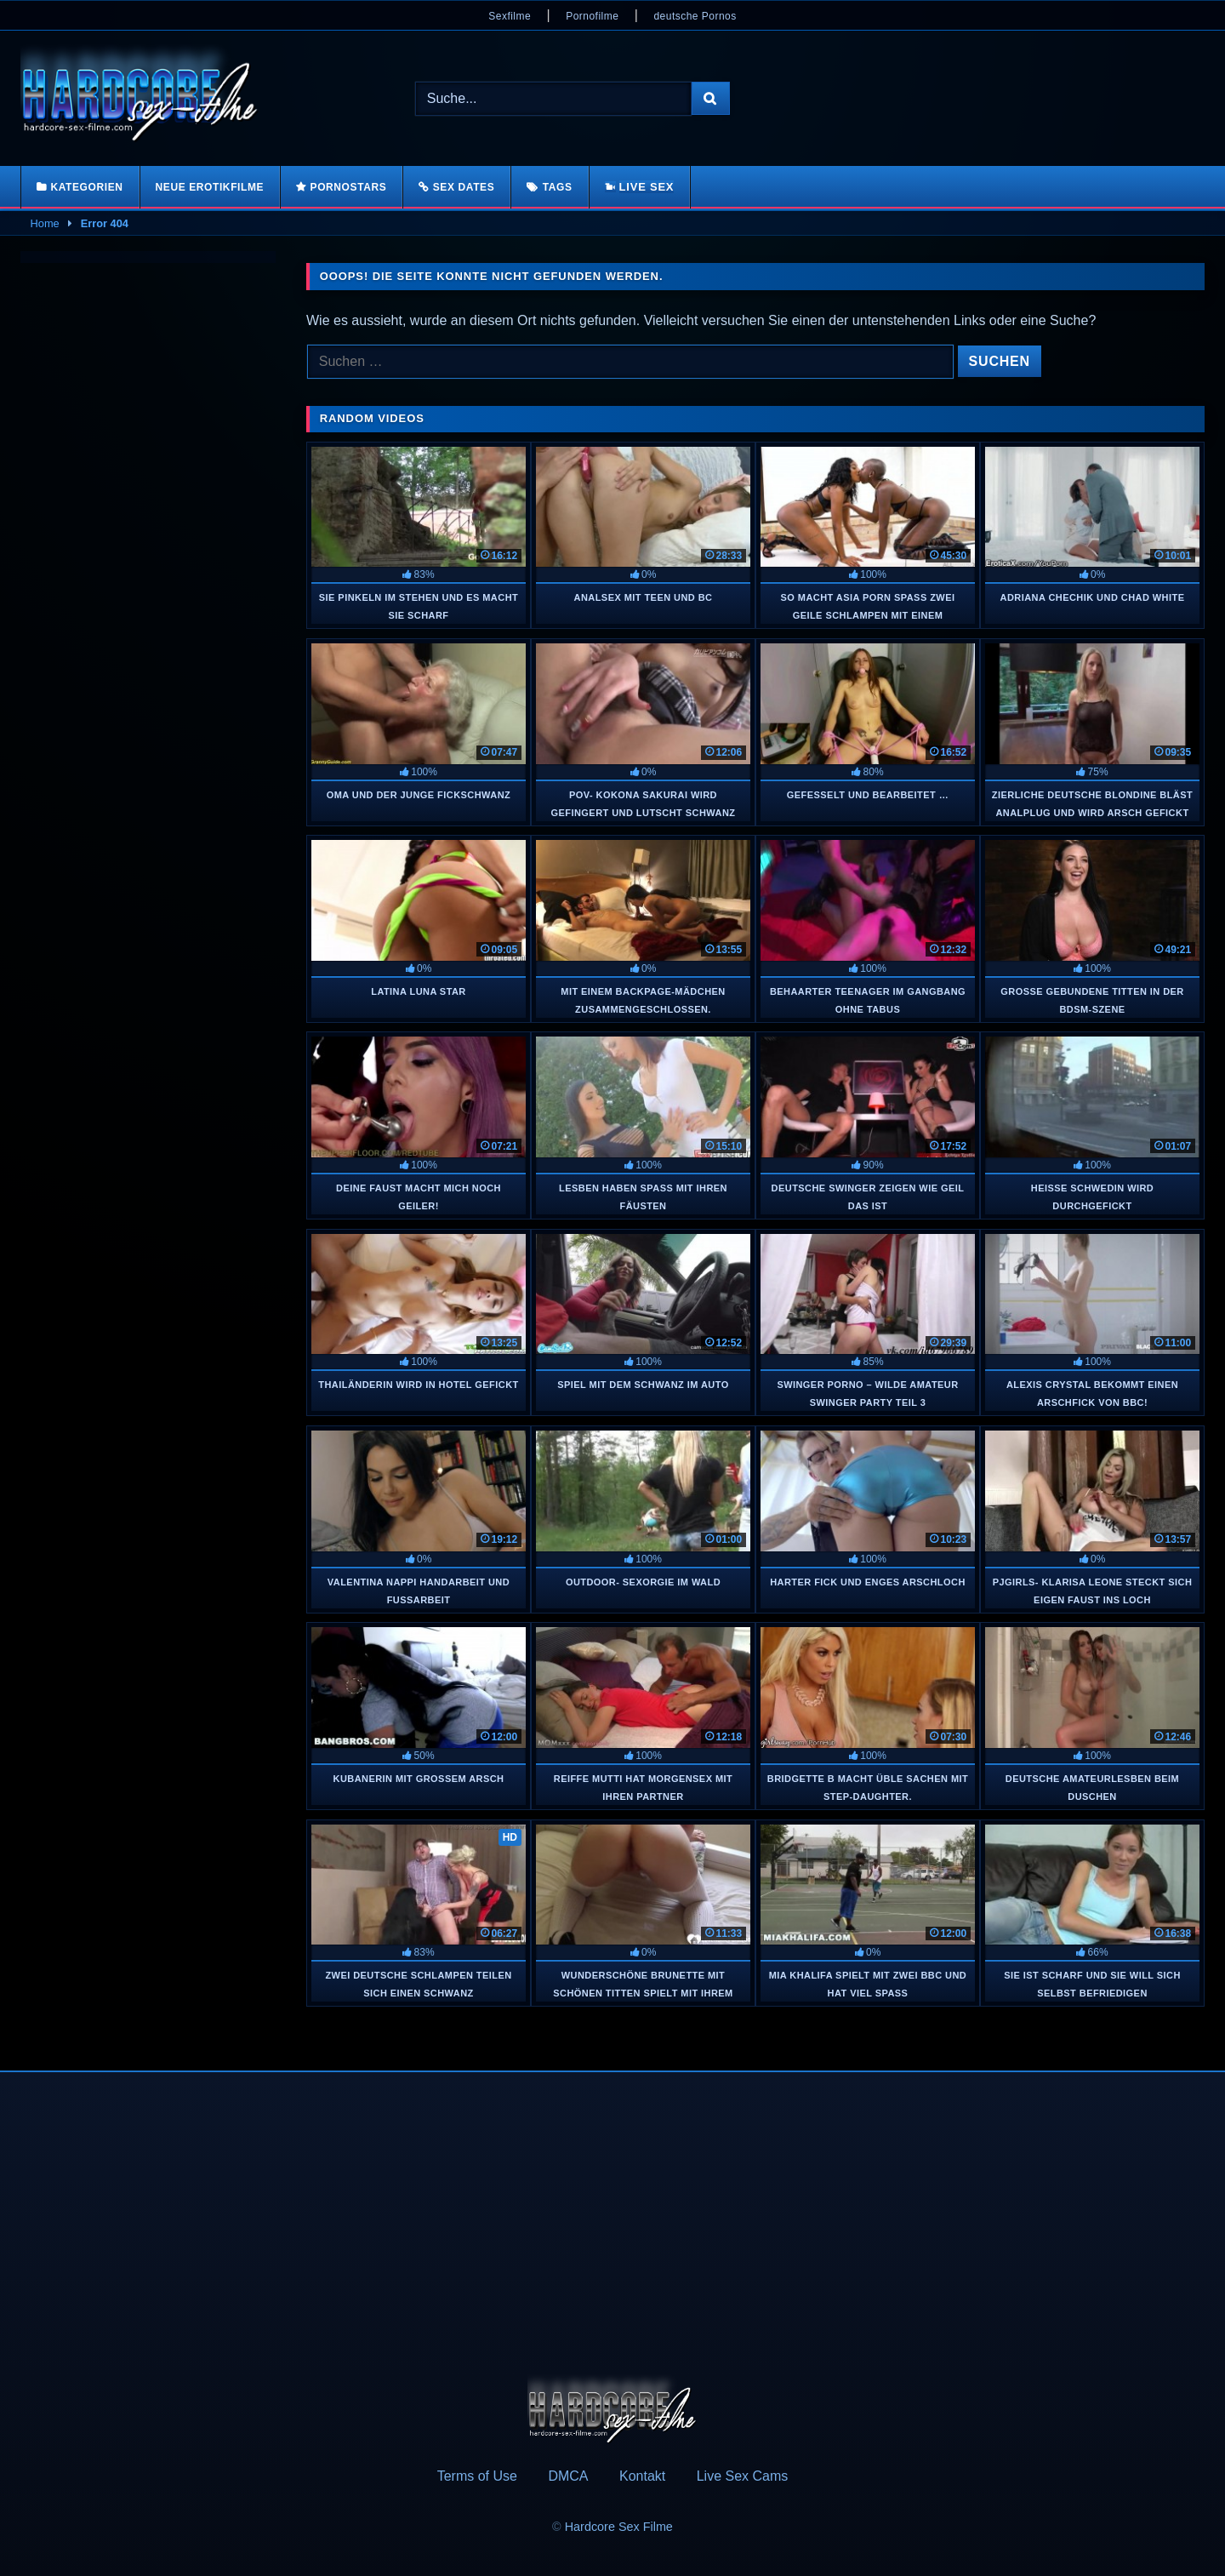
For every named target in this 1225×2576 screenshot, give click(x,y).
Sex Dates (464, 187)
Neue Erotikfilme (210, 187)
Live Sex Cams (743, 2476)
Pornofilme (592, 16)
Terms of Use (477, 2476)
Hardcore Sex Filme (619, 2526)
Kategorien (86, 187)
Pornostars (349, 187)
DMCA (568, 2476)
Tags (558, 187)
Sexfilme (509, 16)
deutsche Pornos (694, 16)
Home (45, 223)
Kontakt (642, 2476)
